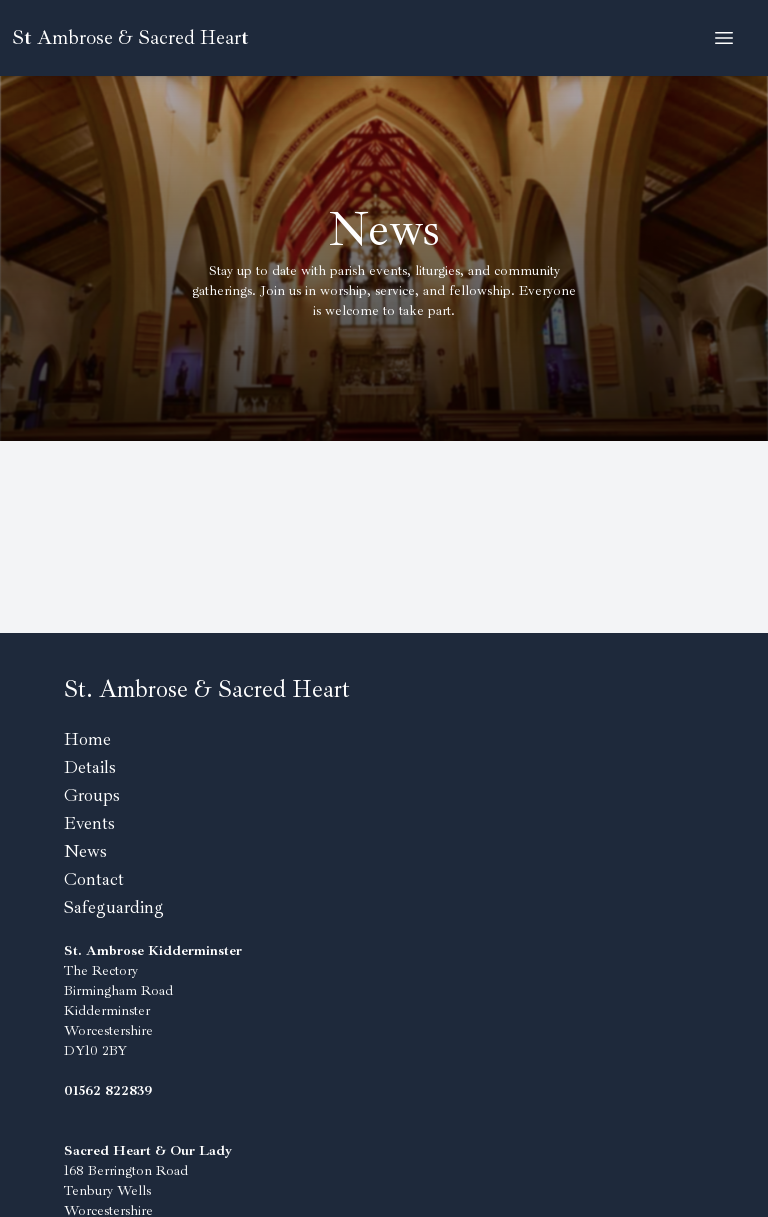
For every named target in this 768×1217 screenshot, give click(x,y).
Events (89, 823)
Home (87, 739)
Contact (94, 879)
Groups (92, 795)
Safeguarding (114, 907)
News (85, 851)
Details (90, 767)
